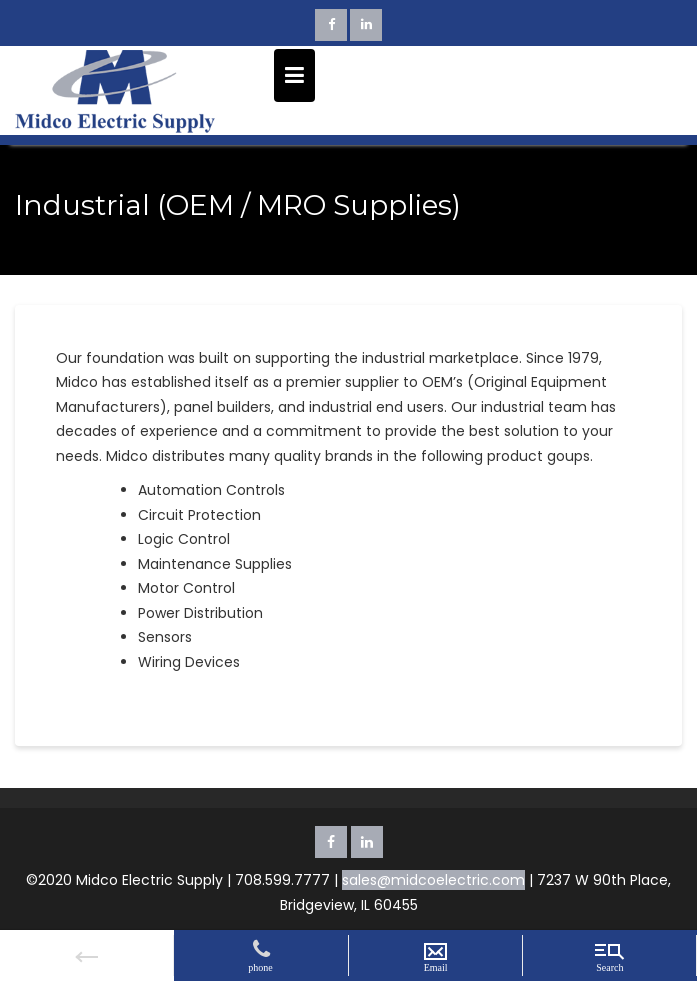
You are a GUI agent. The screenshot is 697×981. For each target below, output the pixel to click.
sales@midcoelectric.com (433, 880)
